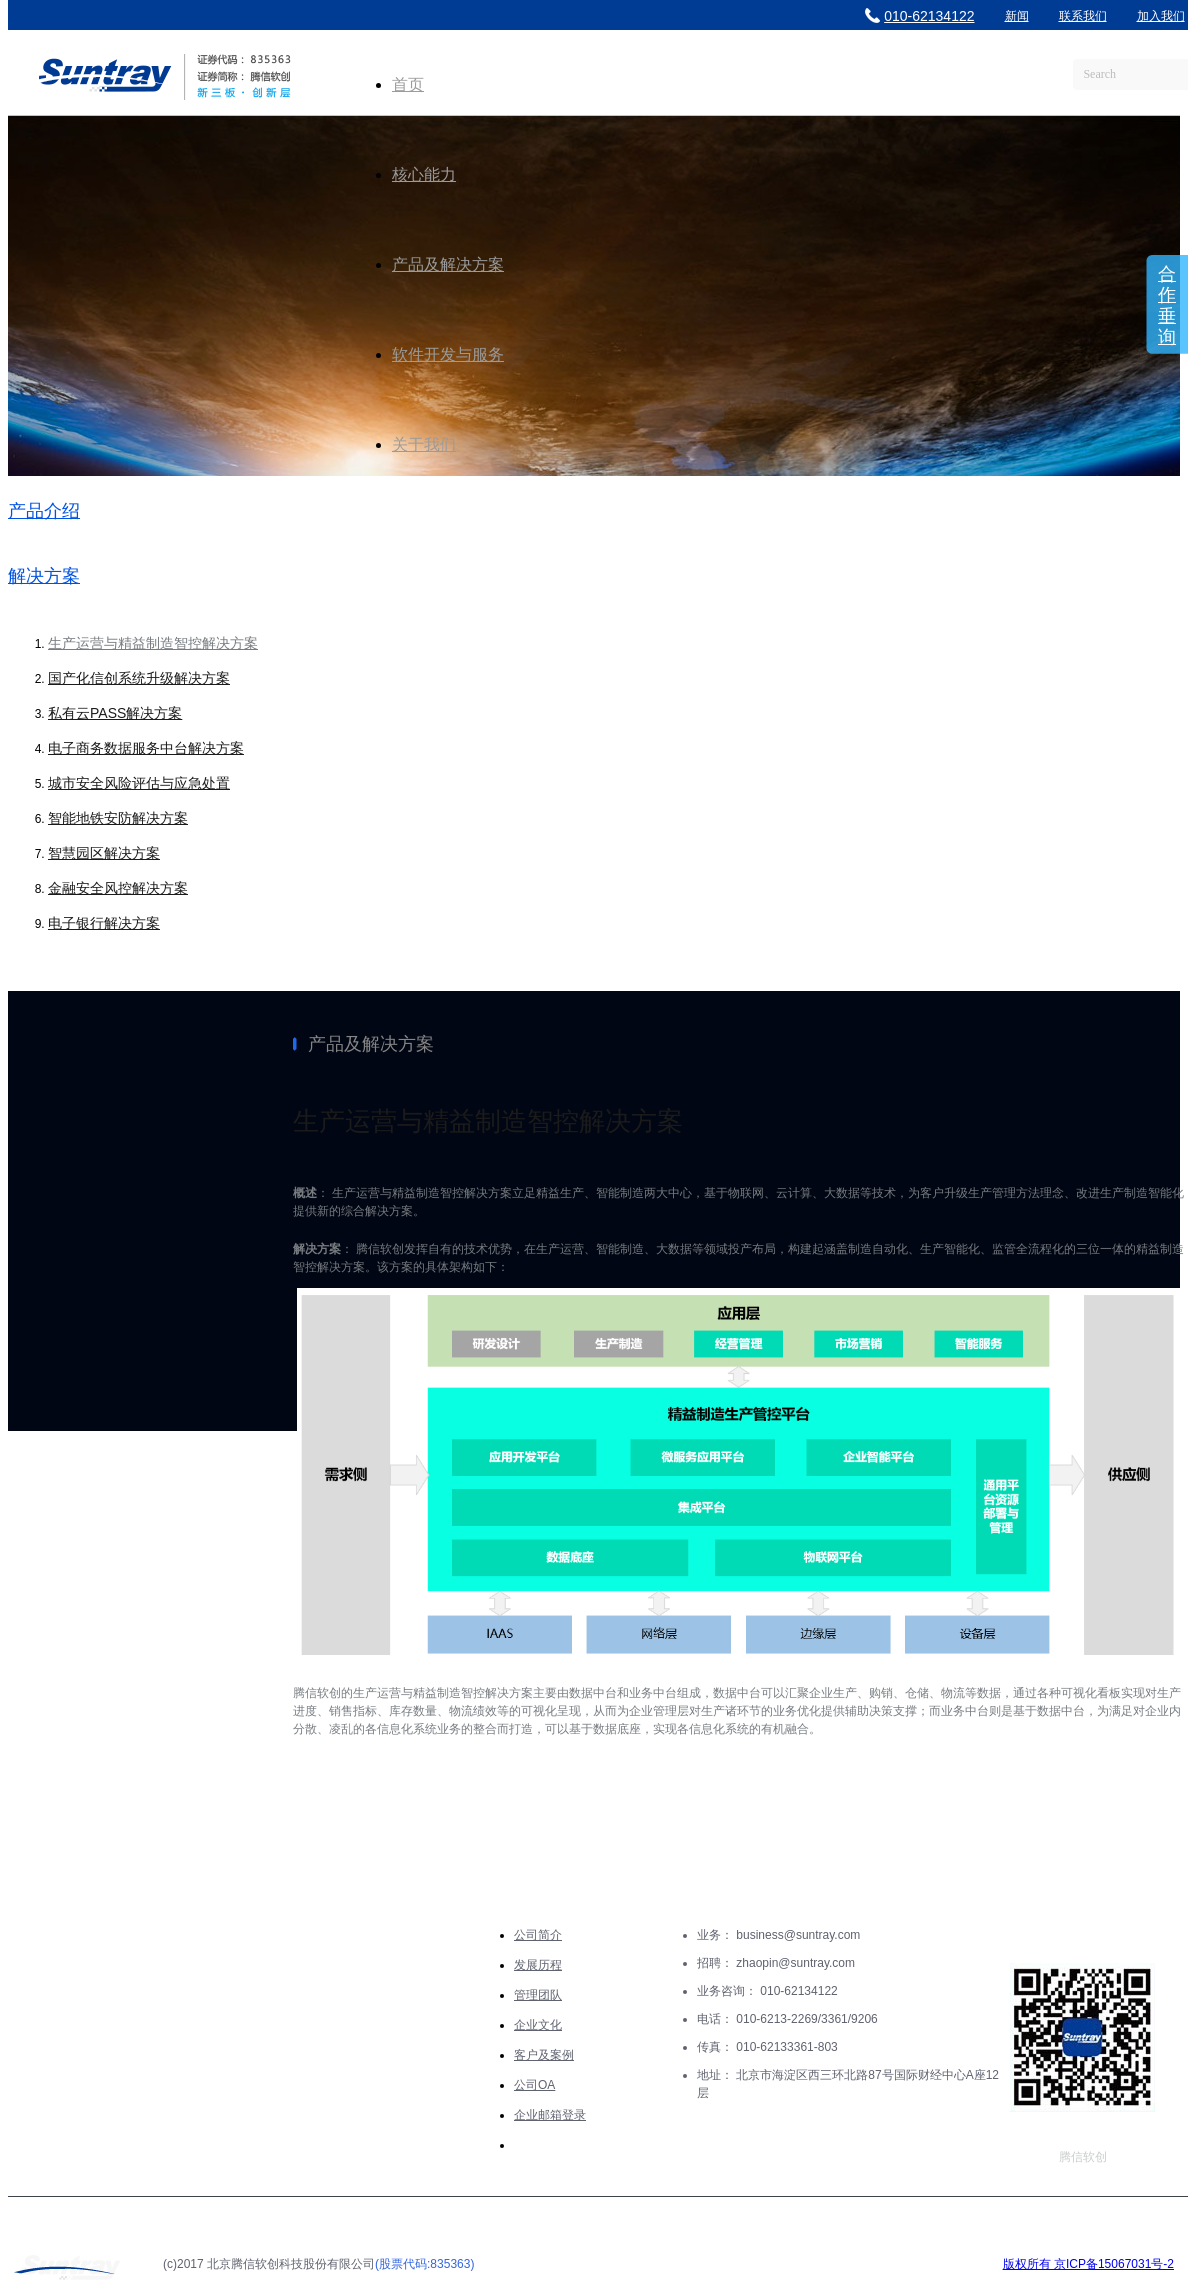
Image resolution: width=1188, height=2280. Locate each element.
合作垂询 (1167, 305)
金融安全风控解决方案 (118, 888)
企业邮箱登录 (550, 2115)
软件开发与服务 (448, 354)
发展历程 (538, 1965)
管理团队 (538, 1995)
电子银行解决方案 (104, 923)
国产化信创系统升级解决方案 (139, 678)
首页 (408, 84)
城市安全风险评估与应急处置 (139, 783)
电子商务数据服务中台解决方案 (146, 748)
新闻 (1017, 16)
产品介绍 (44, 511)
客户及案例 (544, 2055)
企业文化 (538, 2025)
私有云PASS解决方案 (115, 713)
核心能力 (424, 174)
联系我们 (1083, 16)
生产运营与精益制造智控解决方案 (153, 643)
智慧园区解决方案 (104, 853)
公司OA (534, 2085)
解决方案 (44, 576)
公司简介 (538, 1935)
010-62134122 (919, 16)
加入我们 (1161, 16)
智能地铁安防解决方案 (118, 818)
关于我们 (424, 444)
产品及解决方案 (448, 264)
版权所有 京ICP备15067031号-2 (1088, 2264)
